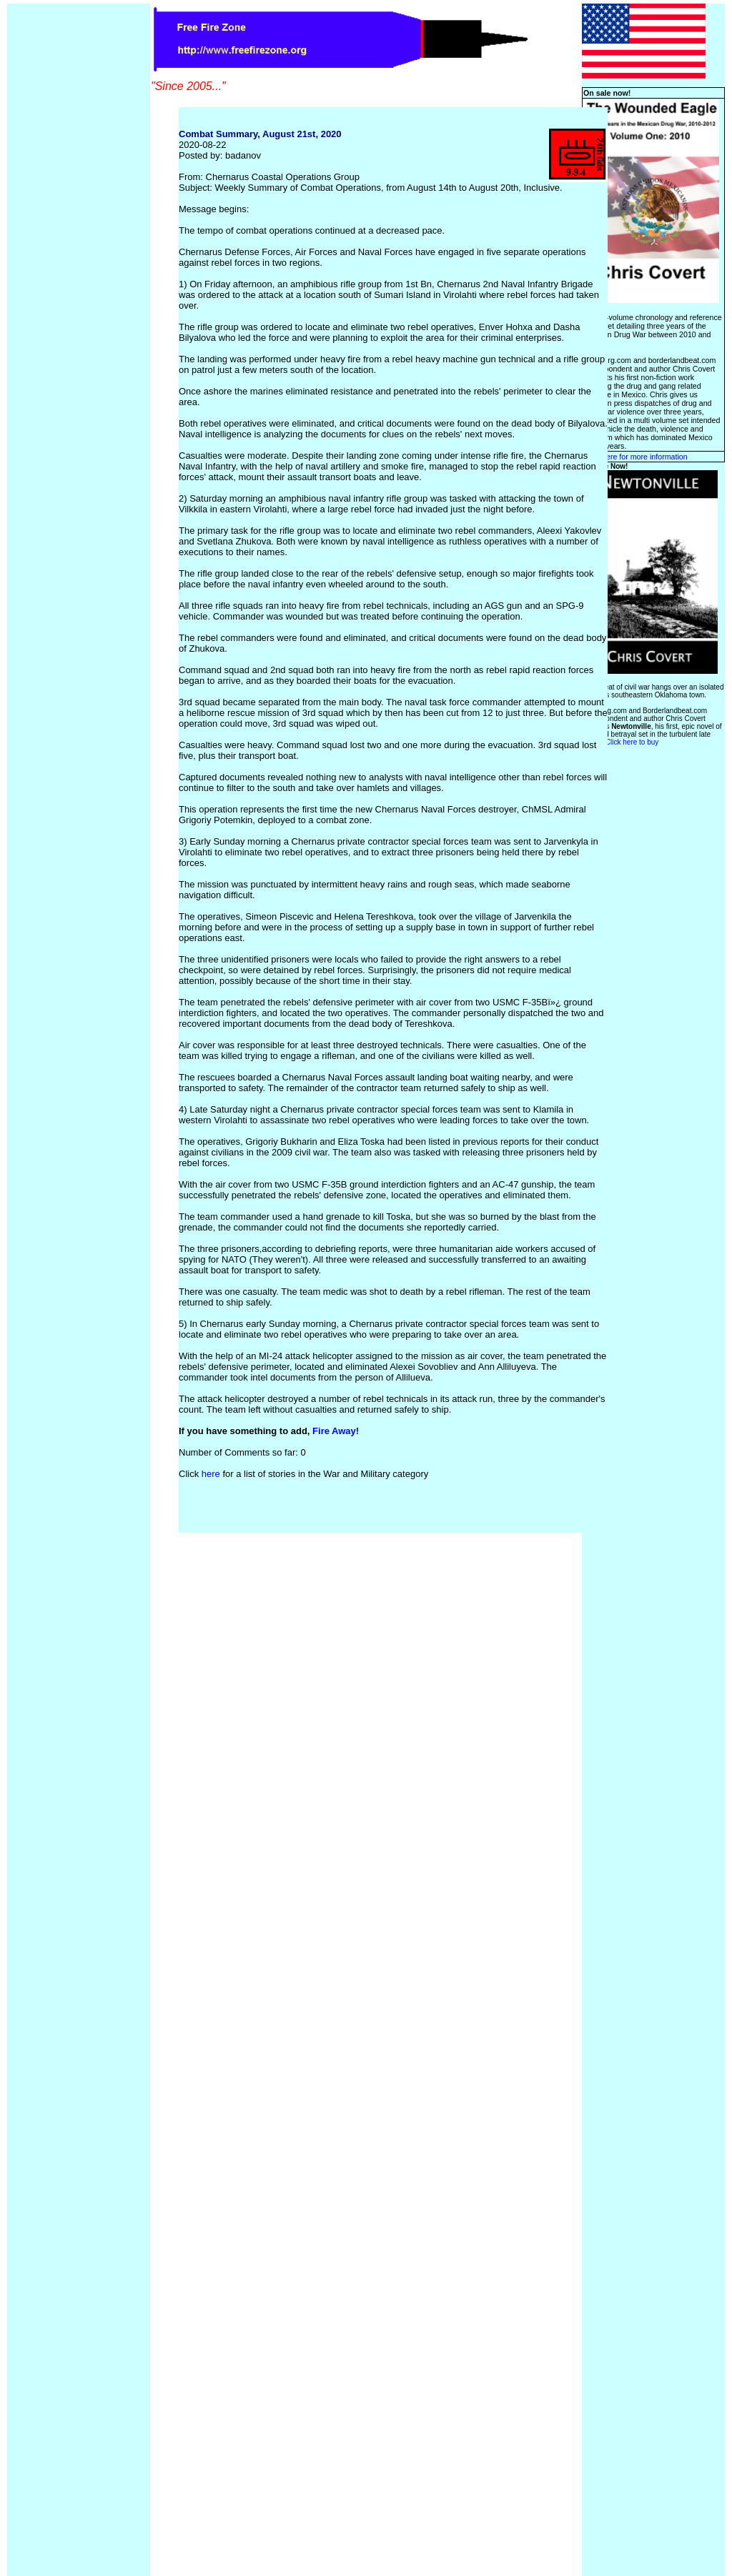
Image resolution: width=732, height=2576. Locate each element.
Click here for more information (635, 456)
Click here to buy (631, 742)
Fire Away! (335, 1431)
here (211, 1473)
